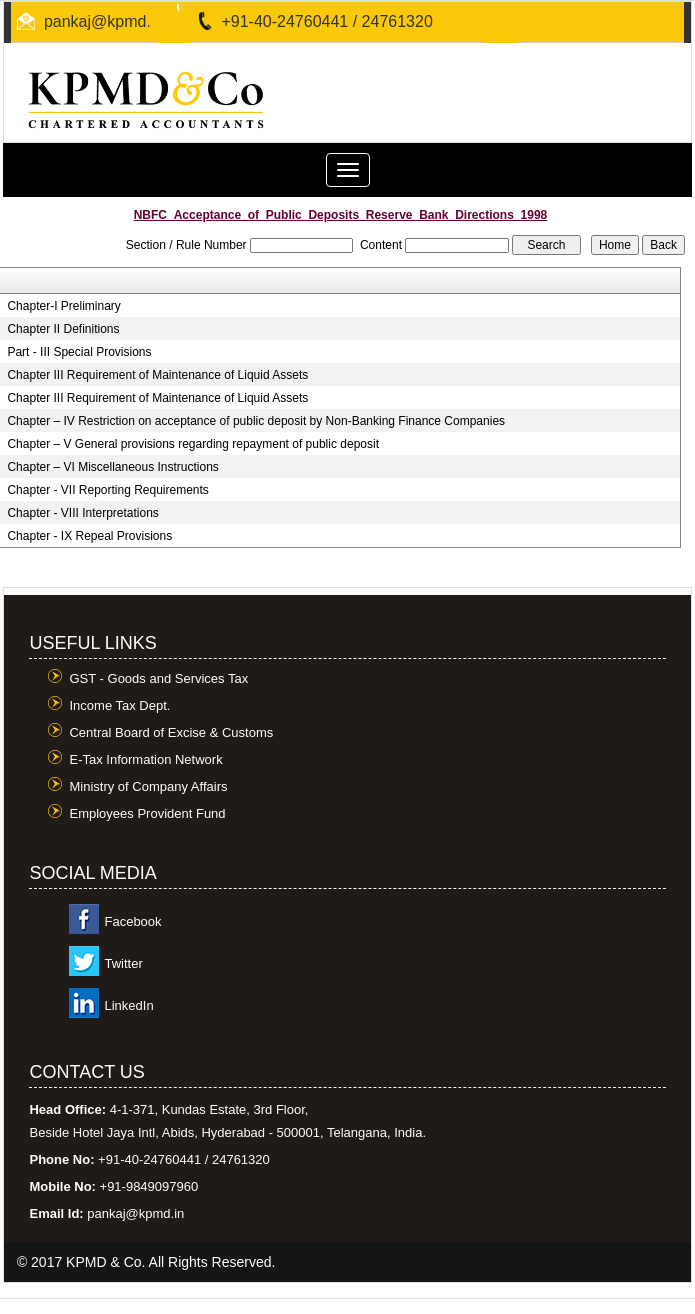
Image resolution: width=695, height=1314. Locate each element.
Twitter (123, 963)
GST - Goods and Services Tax (158, 678)
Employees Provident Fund (147, 813)
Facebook (132, 921)
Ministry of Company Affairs (148, 786)
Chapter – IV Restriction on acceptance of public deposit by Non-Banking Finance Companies (256, 421)
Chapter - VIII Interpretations (82, 513)
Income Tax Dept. (119, 705)
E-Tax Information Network (145, 759)
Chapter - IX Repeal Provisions (89, 536)
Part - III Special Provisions (79, 352)
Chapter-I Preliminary (63, 306)
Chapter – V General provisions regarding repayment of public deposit (193, 444)
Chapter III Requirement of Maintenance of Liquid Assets (157, 375)
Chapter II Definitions (63, 329)
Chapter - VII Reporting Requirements (107, 490)
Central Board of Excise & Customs (171, 732)
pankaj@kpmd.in (103, 21)
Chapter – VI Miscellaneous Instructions (112, 467)
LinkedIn (128, 1005)
